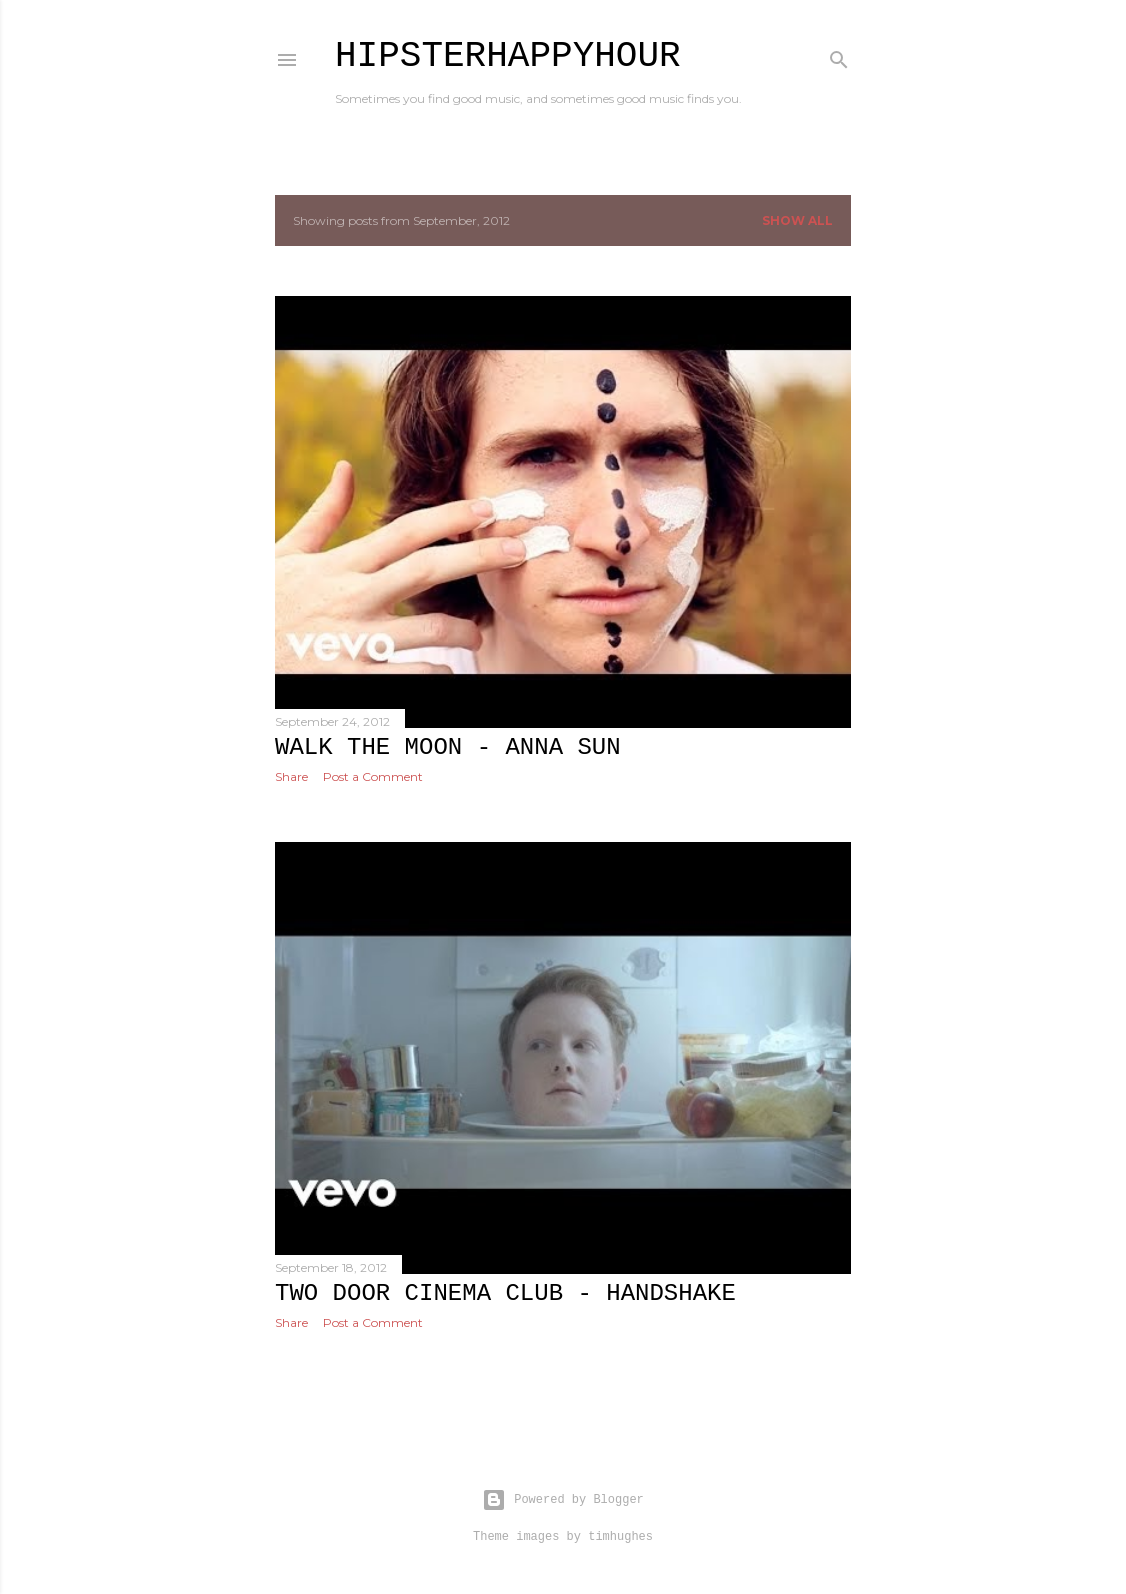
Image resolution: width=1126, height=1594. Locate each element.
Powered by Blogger (563, 1500)
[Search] (839, 55)
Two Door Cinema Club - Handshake (505, 1293)
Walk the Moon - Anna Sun (448, 747)
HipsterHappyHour (508, 56)
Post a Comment (373, 776)
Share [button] (291, 776)
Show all (797, 220)
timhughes (620, 1537)
